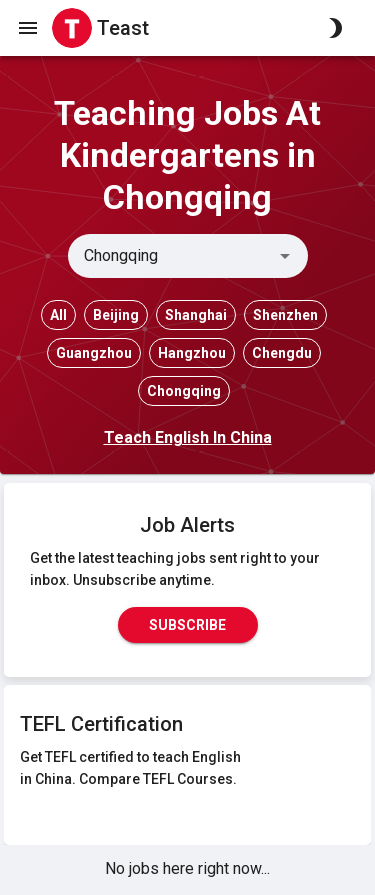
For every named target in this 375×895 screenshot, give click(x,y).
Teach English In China (188, 437)
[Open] (285, 256)
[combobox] (171, 256)
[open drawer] (28, 28)
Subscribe (188, 625)
